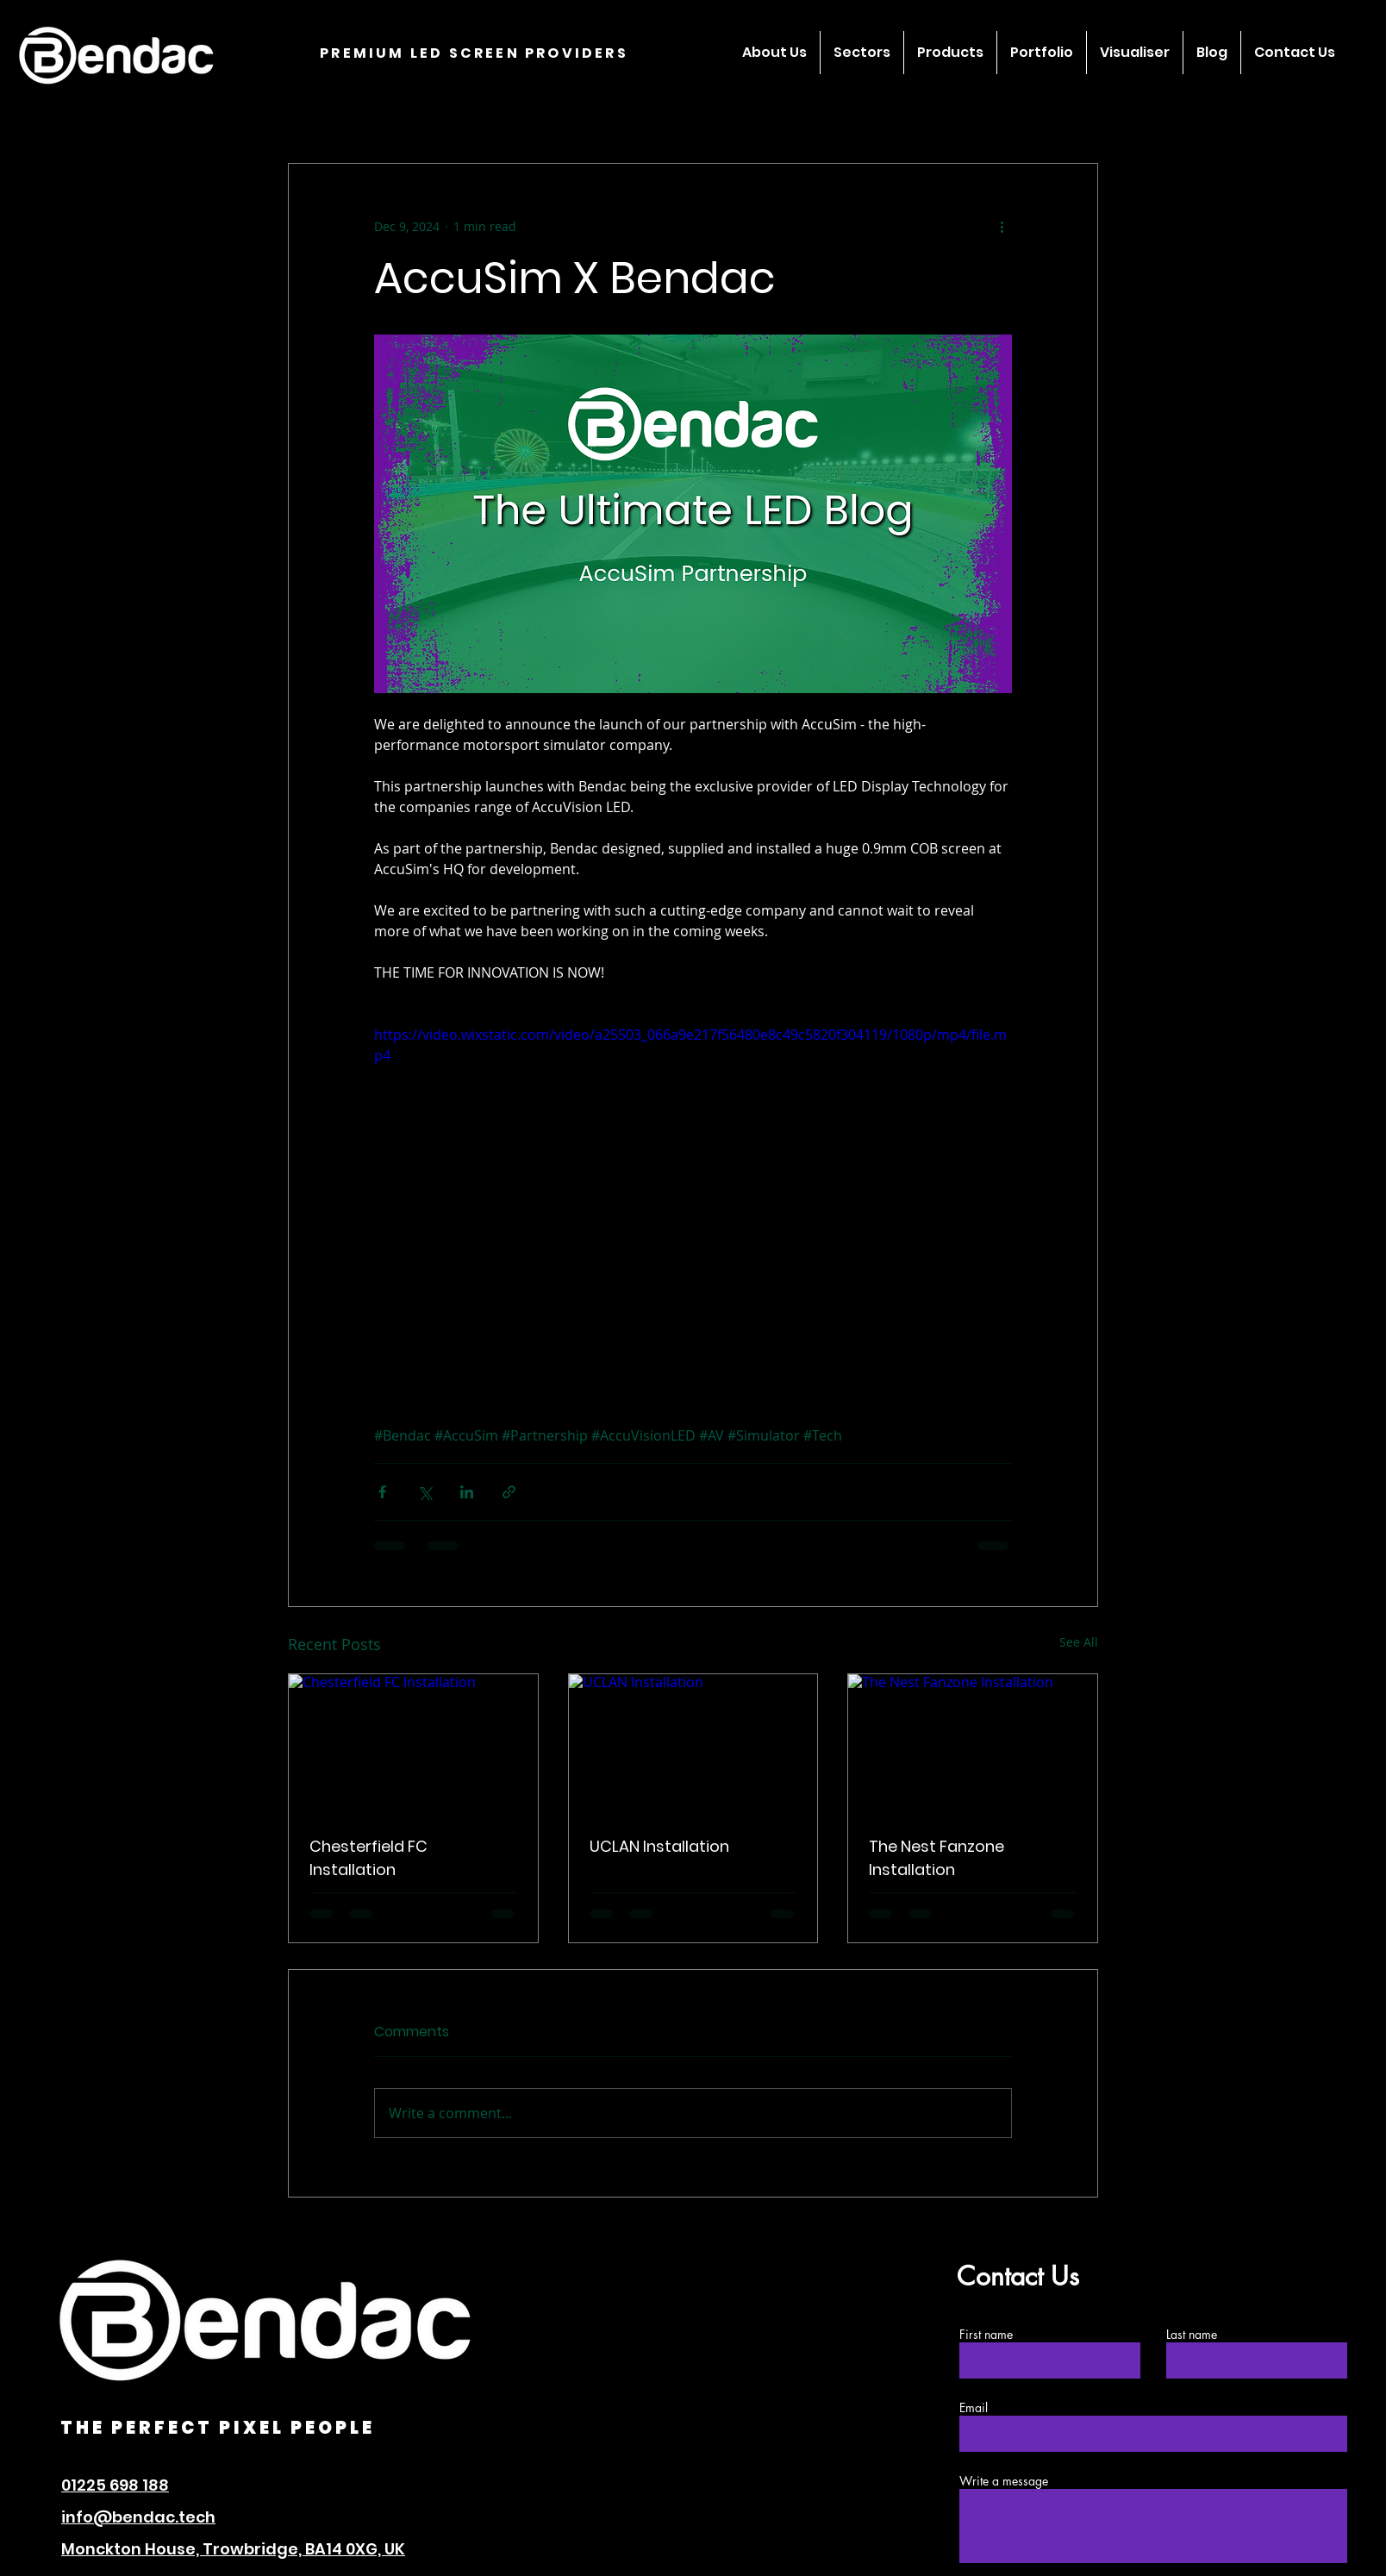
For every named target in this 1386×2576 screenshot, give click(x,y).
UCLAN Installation (659, 1846)
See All (1078, 1642)
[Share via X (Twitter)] (424, 1492)
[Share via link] (509, 1492)
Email (973, 2408)
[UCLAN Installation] (693, 1744)
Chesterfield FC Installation (368, 1857)
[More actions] (1001, 226)
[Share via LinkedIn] (467, 1492)
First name (986, 2335)
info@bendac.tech (138, 2517)
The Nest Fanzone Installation (936, 1857)
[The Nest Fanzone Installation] (972, 1744)
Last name (1191, 2335)
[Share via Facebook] (382, 1492)
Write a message (1003, 2481)
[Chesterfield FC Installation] (413, 1744)
